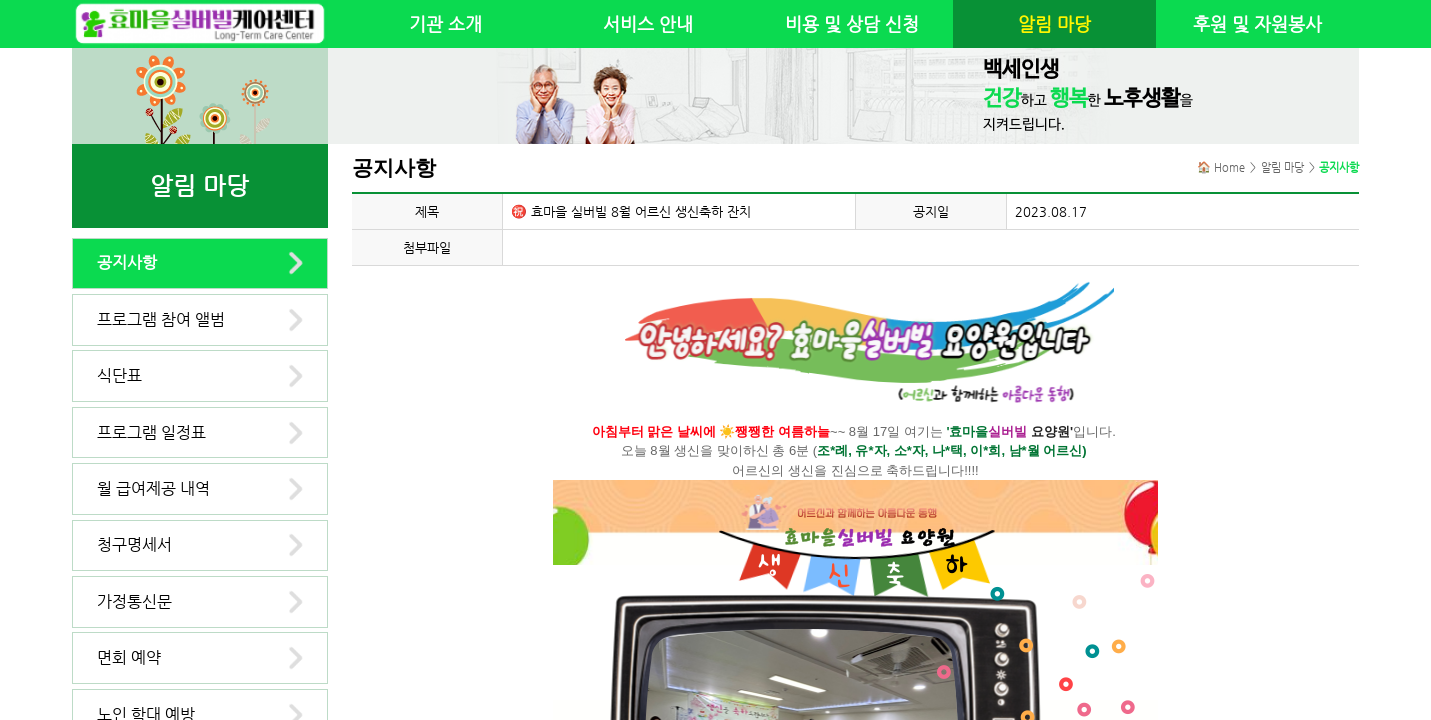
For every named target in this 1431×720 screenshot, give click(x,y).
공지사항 (127, 262)
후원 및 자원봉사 (1257, 24)
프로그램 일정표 (151, 432)
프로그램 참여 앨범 (161, 319)
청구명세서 (134, 544)
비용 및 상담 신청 (852, 24)
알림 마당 (1054, 24)
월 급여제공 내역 (153, 488)
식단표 (119, 375)
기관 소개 (445, 24)
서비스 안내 (648, 24)
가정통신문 (134, 601)
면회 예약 (129, 657)
